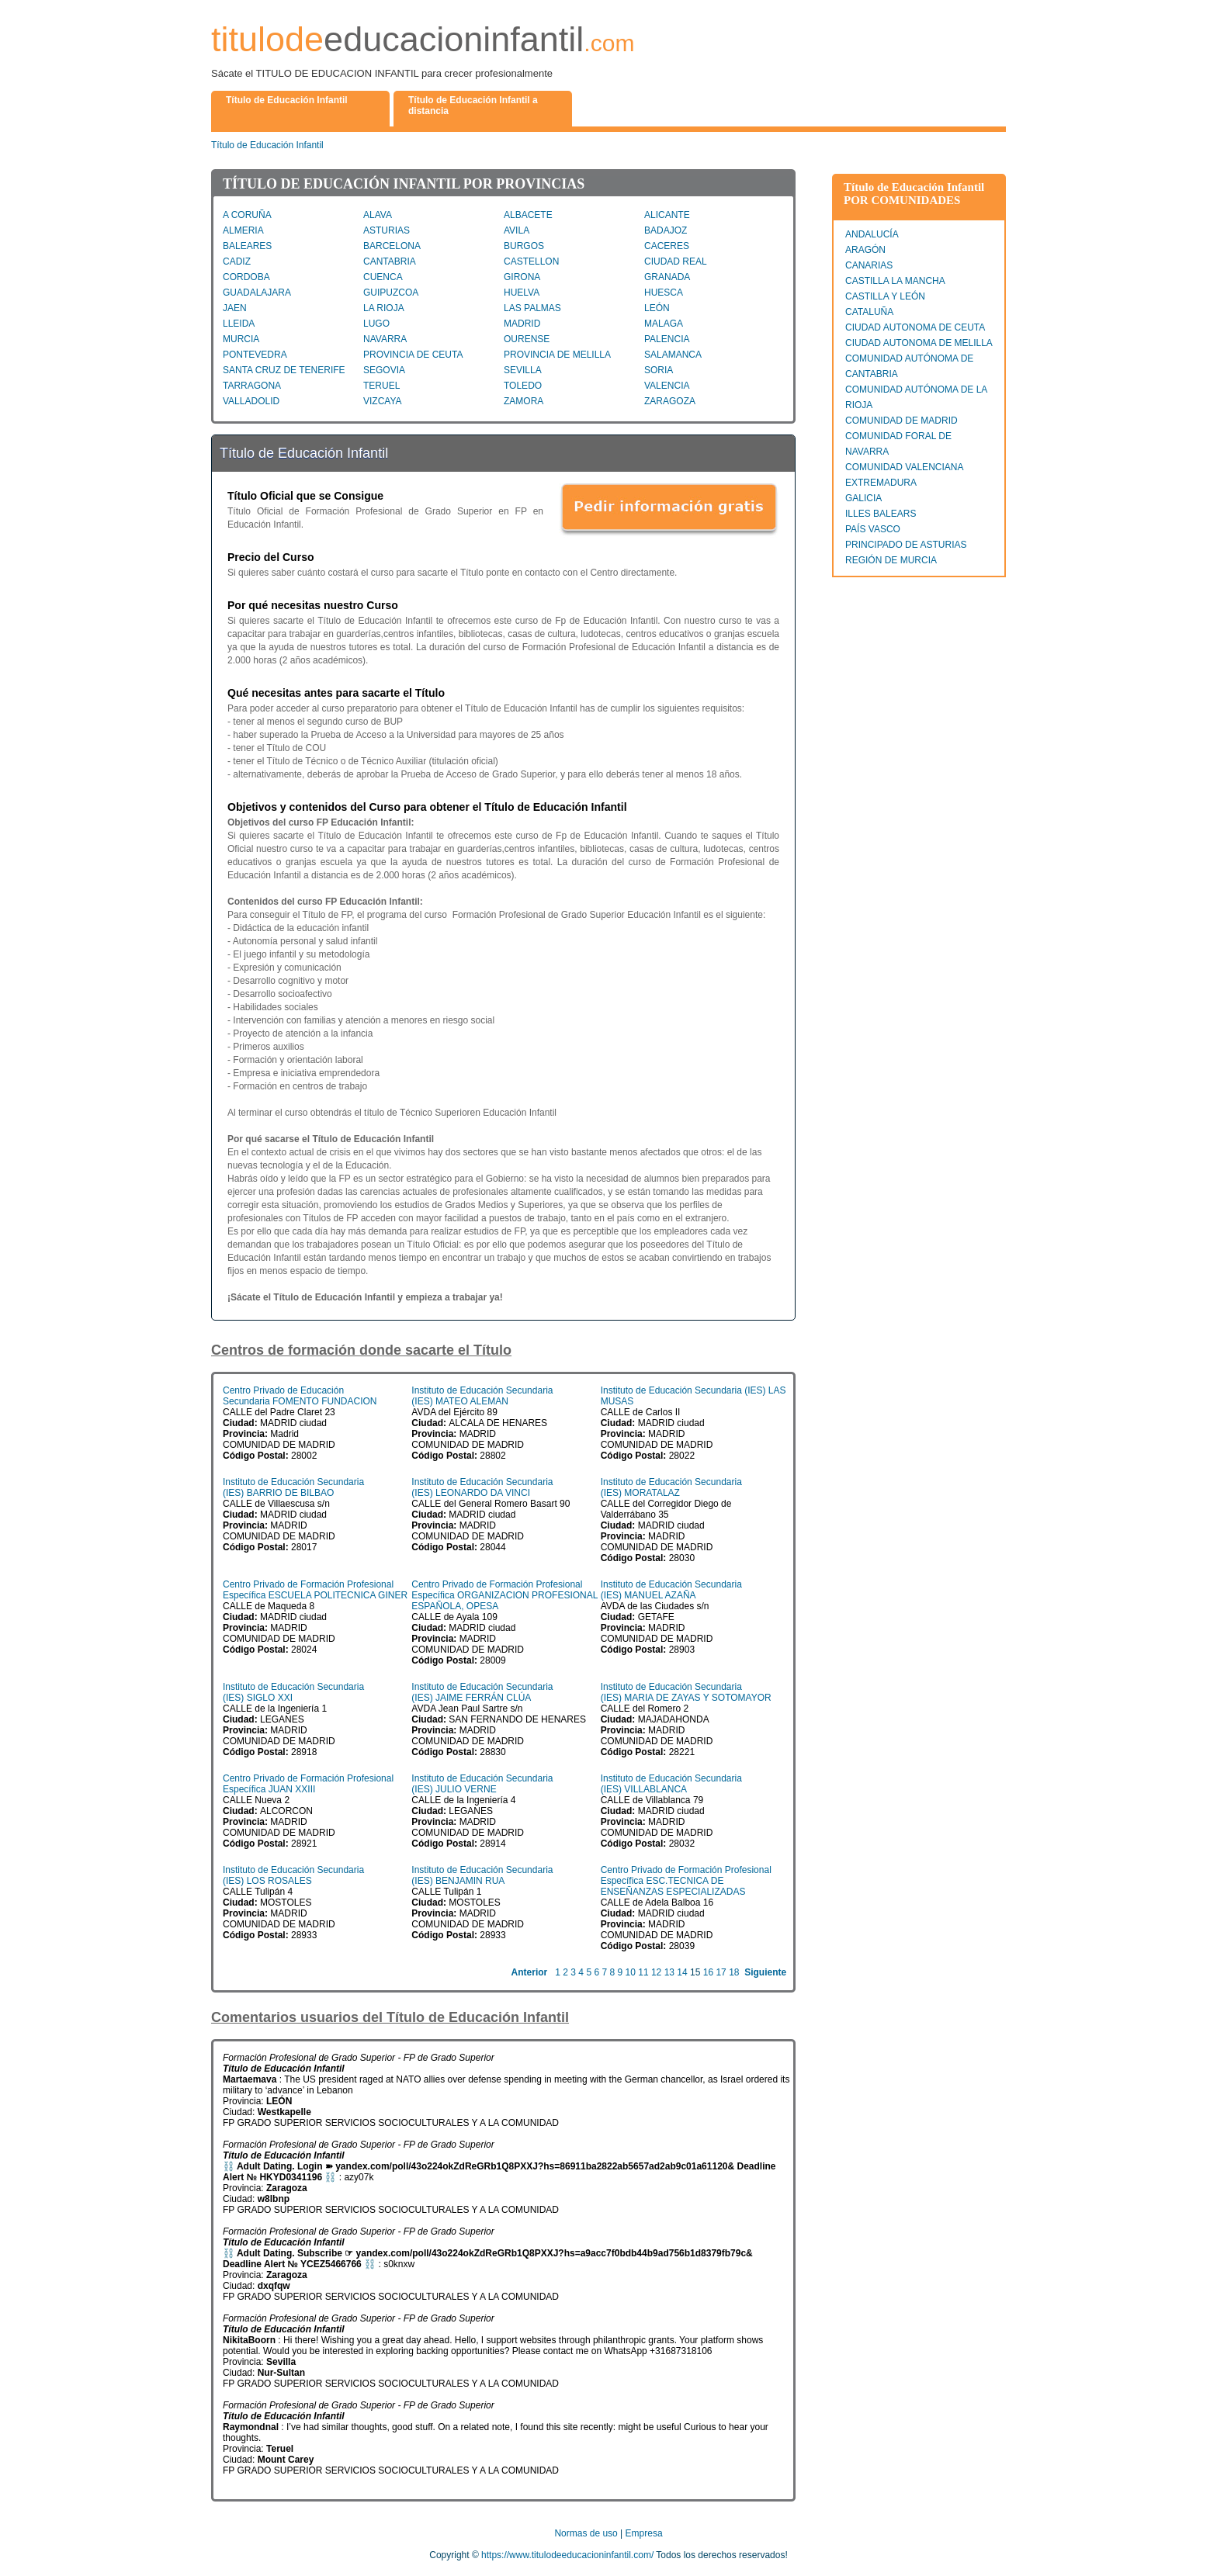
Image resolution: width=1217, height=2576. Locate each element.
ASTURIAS (386, 230)
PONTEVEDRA (255, 354)
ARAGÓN (865, 249)
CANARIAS (869, 265)
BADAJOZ (665, 230)
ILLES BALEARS (880, 513)
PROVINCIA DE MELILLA (557, 354)
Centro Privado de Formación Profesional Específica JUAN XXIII (308, 1784)
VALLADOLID (251, 401)
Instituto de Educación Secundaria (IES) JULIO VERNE (482, 1784)
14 (682, 1972)
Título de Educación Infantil (267, 145)
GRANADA (667, 277)
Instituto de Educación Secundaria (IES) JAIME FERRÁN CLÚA (482, 1692)
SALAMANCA (673, 354)
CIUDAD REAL (675, 261)
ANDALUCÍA (872, 234)
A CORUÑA (247, 214)
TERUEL (381, 385)
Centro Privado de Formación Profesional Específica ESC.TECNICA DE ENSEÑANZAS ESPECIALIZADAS (686, 1880)
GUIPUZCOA (390, 292)
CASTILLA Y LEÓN (885, 296)
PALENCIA (666, 339)
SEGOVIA (384, 370)
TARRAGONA (252, 385)
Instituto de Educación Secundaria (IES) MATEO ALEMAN (482, 1396)
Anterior (529, 1972)
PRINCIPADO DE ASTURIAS (905, 544)
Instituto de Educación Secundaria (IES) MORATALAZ (671, 1487)
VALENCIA (666, 385)
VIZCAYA (382, 401)
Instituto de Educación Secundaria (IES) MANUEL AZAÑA (671, 1590)
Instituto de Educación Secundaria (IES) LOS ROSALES (293, 1875)
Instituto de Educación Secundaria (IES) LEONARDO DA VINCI (482, 1487)
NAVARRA (385, 339)
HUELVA (521, 292)
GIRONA (522, 277)
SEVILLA (523, 370)
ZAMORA (523, 401)
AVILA (516, 230)
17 (721, 1972)
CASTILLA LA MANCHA (895, 280)
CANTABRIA (389, 261)
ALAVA (377, 214)
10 (631, 1972)
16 (708, 1972)
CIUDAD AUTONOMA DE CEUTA (915, 327)
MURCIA (241, 339)
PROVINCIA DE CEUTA (413, 354)
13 (669, 1972)
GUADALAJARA (257, 292)
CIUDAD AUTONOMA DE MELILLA (919, 343)
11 (643, 1972)
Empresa (644, 2533)
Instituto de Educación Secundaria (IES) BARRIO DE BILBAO (293, 1487)
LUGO (376, 323)
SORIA (658, 370)
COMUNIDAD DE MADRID (901, 420)
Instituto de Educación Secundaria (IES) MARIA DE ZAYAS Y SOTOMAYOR (686, 1692)
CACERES (666, 246)
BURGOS (524, 246)
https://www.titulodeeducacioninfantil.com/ (567, 2555)
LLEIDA (239, 323)
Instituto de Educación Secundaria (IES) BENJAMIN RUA (482, 1875)
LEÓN (657, 308)
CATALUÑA (869, 311)
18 (734, 1972)
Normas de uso (585, 2533)
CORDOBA (246, 277)
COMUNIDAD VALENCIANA (904, 467)
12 (656, 1972)
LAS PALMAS (532, 308)
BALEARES (247, 246)
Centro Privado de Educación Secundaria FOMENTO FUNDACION (300, 1396)
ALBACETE (528, 214)
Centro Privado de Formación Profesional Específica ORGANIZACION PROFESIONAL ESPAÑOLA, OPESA (504, 1595)
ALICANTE (667, 214)
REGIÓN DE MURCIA (891, 560)
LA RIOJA (383, 308)
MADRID (522, 323)
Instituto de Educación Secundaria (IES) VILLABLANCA (671, 1784)
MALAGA (663, 323)
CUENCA (383, 277)
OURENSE (527, 339)
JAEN (235, 308)
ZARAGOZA (669, 401)
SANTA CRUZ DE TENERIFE (284, 370)
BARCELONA (392, 246)
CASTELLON (531, 261)
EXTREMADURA (881, 482)
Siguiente (765, 1972)
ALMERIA (243, 230)
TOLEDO (523, 385)
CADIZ (237, 261)
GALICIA (863, 498)
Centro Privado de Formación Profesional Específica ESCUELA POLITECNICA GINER (315, 1590)
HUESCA (663, 292)
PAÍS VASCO (872, 529)
